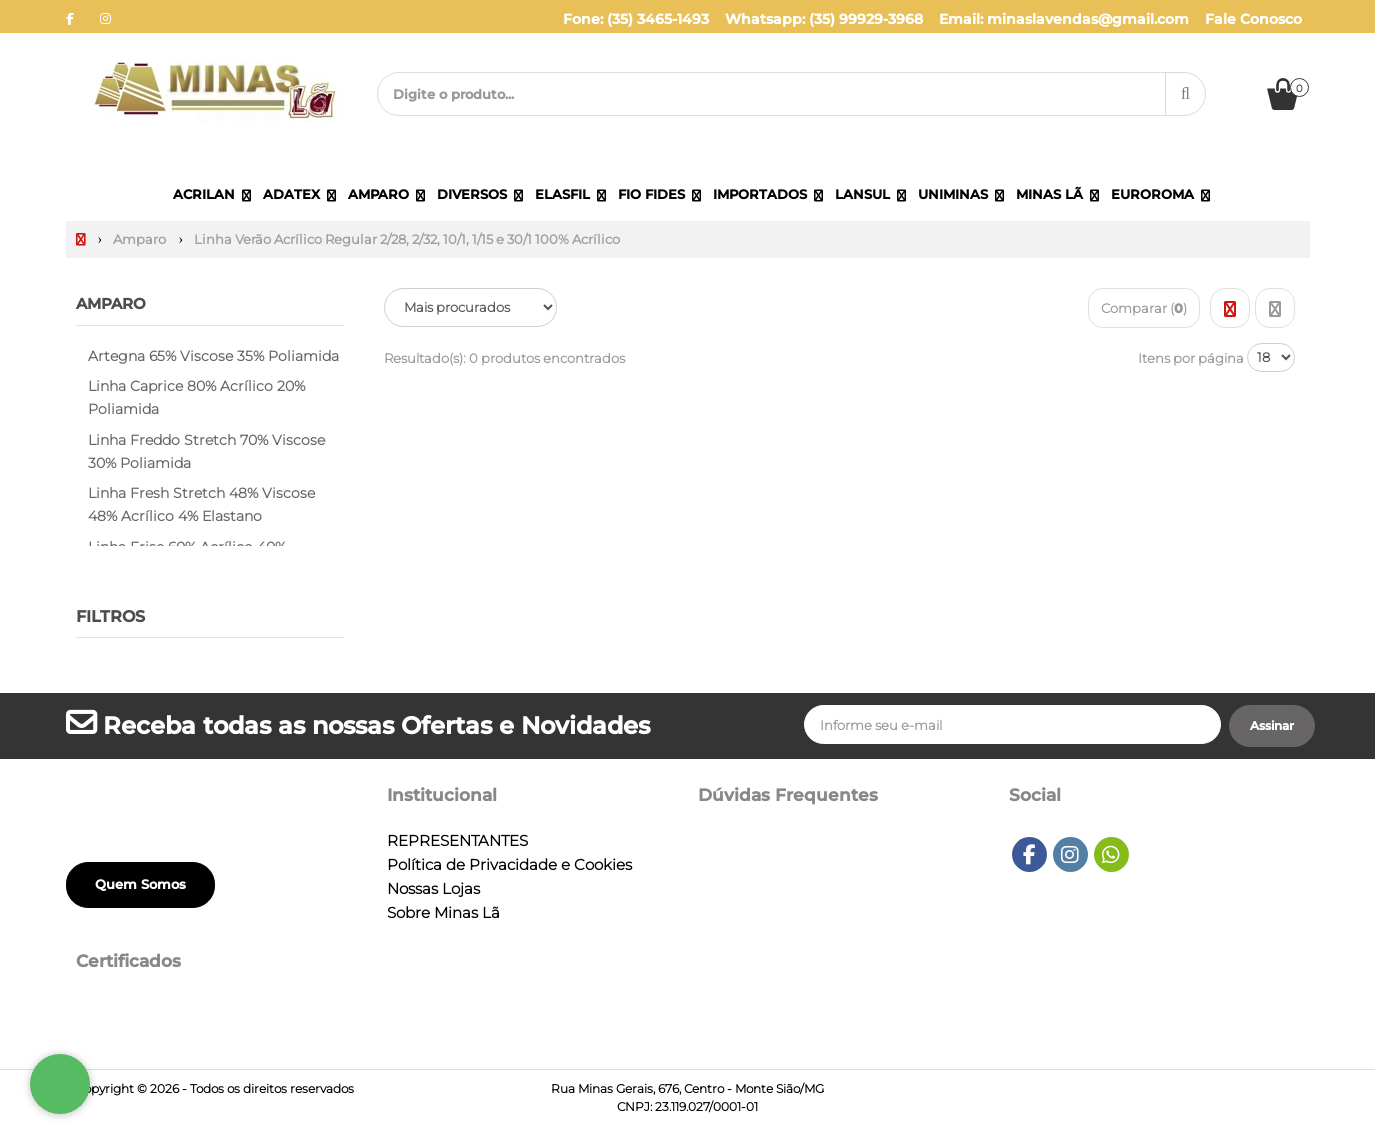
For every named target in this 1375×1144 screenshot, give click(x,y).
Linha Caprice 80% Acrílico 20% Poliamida (196, 397)
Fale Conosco (1253, 19)
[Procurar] (1185, 94)
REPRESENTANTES (457, 841)
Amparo (113, 303)
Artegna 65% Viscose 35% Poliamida (213, 355)
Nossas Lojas (433, 889)
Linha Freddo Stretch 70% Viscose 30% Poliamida (206, 451)
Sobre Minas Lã (443, 913)
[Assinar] (1272, 726)
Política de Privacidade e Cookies (509, 865)
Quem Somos (140, 884)
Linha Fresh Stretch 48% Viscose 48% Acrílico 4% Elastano (201, 504)
